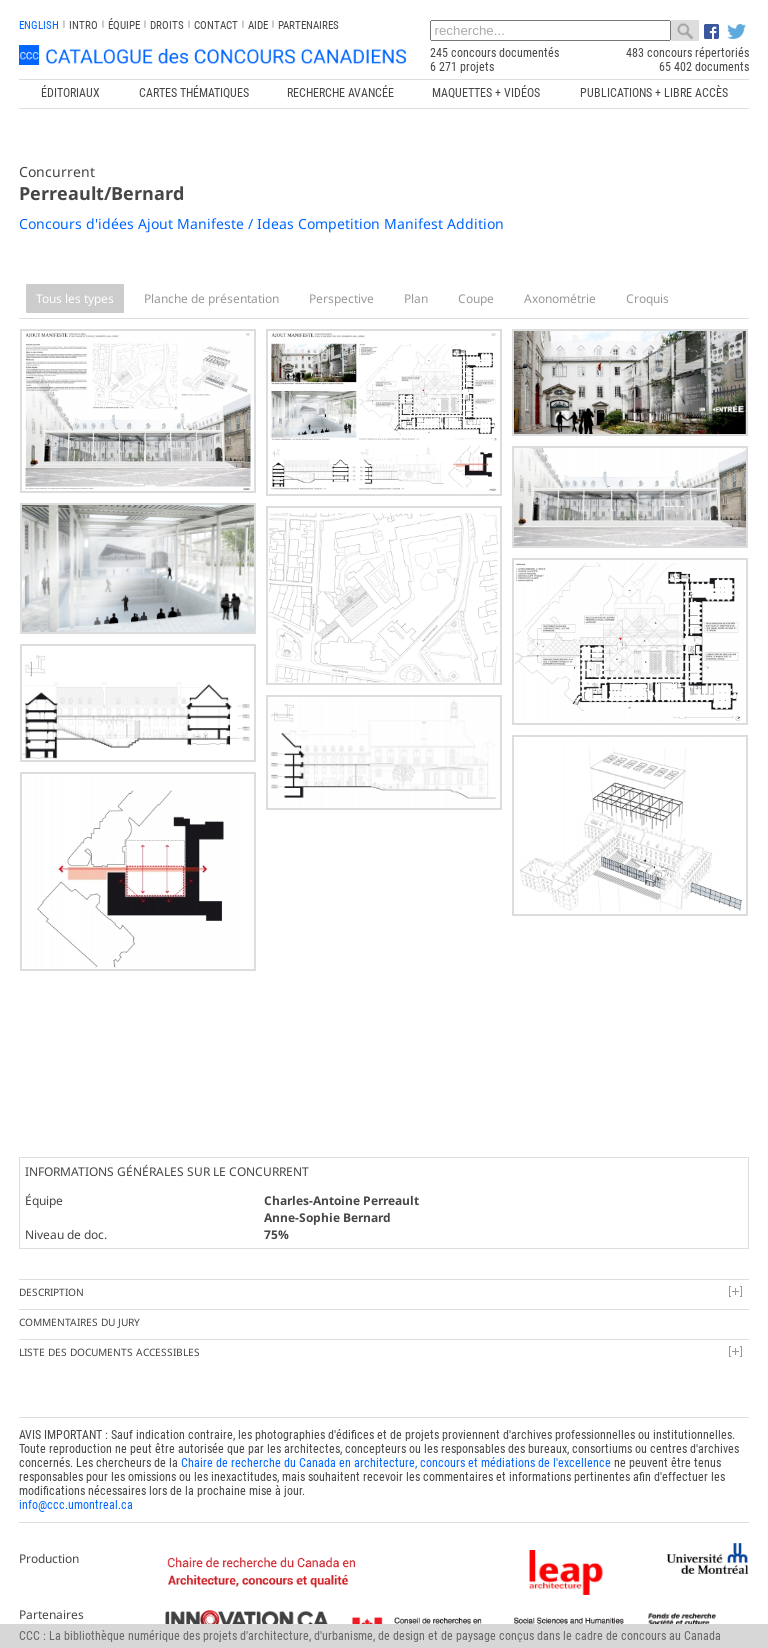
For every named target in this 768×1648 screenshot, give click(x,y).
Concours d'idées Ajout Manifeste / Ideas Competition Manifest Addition (261, 223)
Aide (258, 25)
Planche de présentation (211, 298)
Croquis (647, 298)
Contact (216, 25)
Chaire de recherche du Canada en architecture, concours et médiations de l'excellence (396, 1463)
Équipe (124, 25)
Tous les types (75, 298)
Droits (167, 25)
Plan (416, 298)
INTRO (83, 25)
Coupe (476, 298)
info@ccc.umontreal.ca (76, 1505)
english (39, 25)
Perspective (341, 298)
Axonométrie (560, 298)
